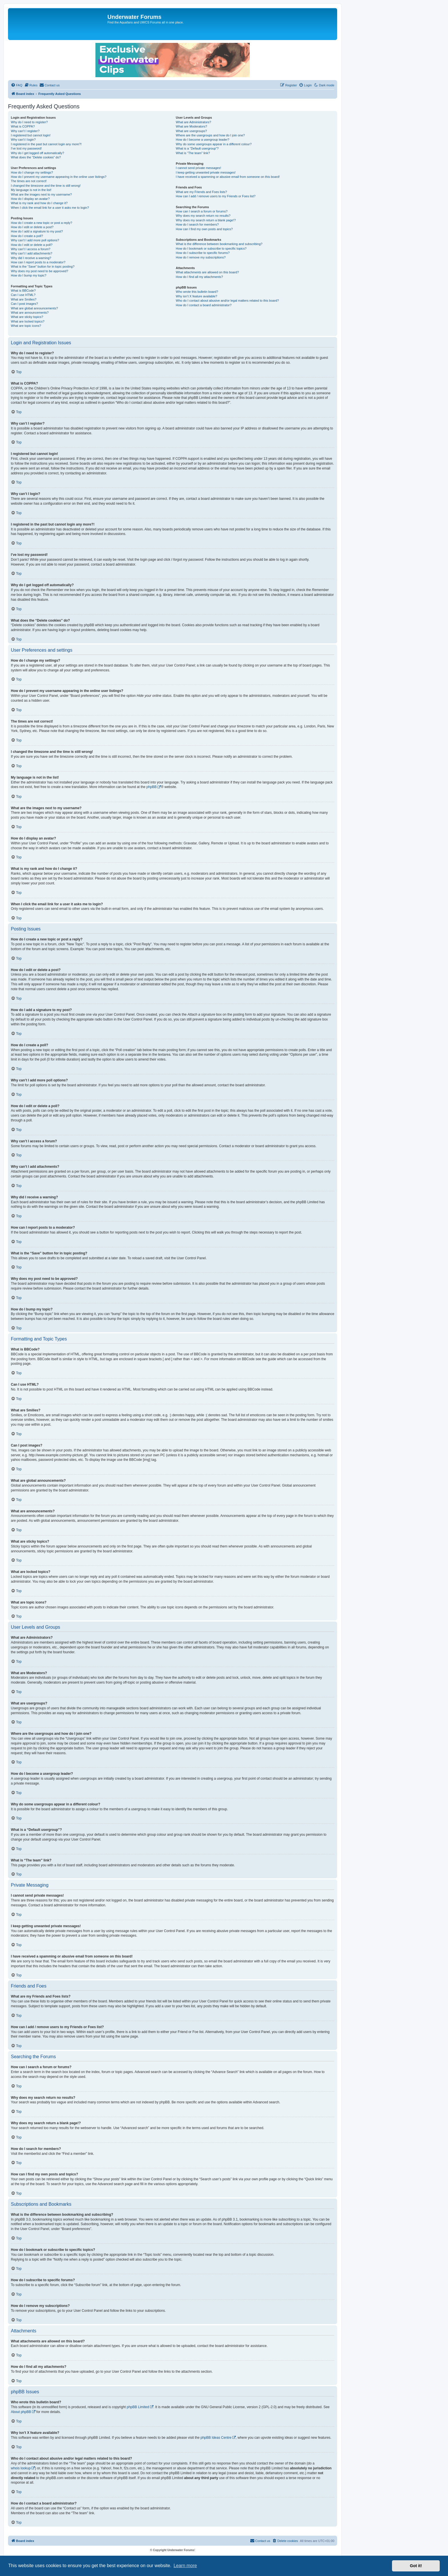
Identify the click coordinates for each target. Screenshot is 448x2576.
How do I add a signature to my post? (37, 231)
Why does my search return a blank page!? (206, 220)
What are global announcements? (34, 308)
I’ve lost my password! (26, 148)
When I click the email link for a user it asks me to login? (50, 207)
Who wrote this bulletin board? (197, 291)
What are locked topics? (27, 321)
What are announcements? (30, 312)
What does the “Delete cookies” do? (36, 157)
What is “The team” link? (193, 153)
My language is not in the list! (31, 190)
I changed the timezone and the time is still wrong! (46, 185)
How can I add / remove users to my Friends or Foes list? (215, 196)
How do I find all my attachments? (199, 277)
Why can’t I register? (25, 131)
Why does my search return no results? (203, 215)
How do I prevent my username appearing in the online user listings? (58, 176)
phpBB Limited (138, 2407)
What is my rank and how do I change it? (39, 203)
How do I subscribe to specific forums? (202, 252)
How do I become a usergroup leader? (202, 139)
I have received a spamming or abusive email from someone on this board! (228, 176)
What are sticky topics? (27, 317)
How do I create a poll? (27, 236)
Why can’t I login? (23, 139)
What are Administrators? (193, 122)
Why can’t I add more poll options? (35, 240)
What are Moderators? (191, 126)
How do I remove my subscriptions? (200, 257)
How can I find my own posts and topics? (204, 229)
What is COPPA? (23, 126)
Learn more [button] (185, 2565)
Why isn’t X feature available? (196, 296)
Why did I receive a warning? (31, 258)
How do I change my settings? (32, 172)
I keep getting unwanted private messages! (205, 172)
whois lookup (21, 2468)
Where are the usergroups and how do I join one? (210, 135)
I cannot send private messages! (198, 168)
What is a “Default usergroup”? (197, 148)
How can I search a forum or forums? (201, 211)
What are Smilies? (23, 299)
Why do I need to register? (29, 122)
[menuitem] (16, 85)
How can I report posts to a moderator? (38, 262)
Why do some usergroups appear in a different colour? (213, 144)
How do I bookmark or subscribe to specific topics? (211, 248)
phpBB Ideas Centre (216, 2438)
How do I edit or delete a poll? (32, 244)
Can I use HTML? (23, 295)
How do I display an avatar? (30, 198)
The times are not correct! (29, 181)
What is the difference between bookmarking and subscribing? (219, 244)
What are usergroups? (191, 131)
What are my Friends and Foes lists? (201, 192)
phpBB (151, 787)
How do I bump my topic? (28, 275)
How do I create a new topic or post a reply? (41, 222)
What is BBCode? (23, 290)
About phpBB (21, 2412)
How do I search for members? (197, 224)
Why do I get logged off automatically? (37, 153)
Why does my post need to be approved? (39, 271)
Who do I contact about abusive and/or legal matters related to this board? (227, 300)
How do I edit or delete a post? (32, 227)
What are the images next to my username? (41, 194)
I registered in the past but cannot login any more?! (46, 144)
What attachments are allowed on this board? (207, 272)
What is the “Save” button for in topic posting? (43, 266)
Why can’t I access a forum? (30, 249)
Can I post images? (24, 303)
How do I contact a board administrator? (203, 305)
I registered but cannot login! (31, 135)
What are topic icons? (26, 325)
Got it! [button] (416, 2565)
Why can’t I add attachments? (31, 253)
